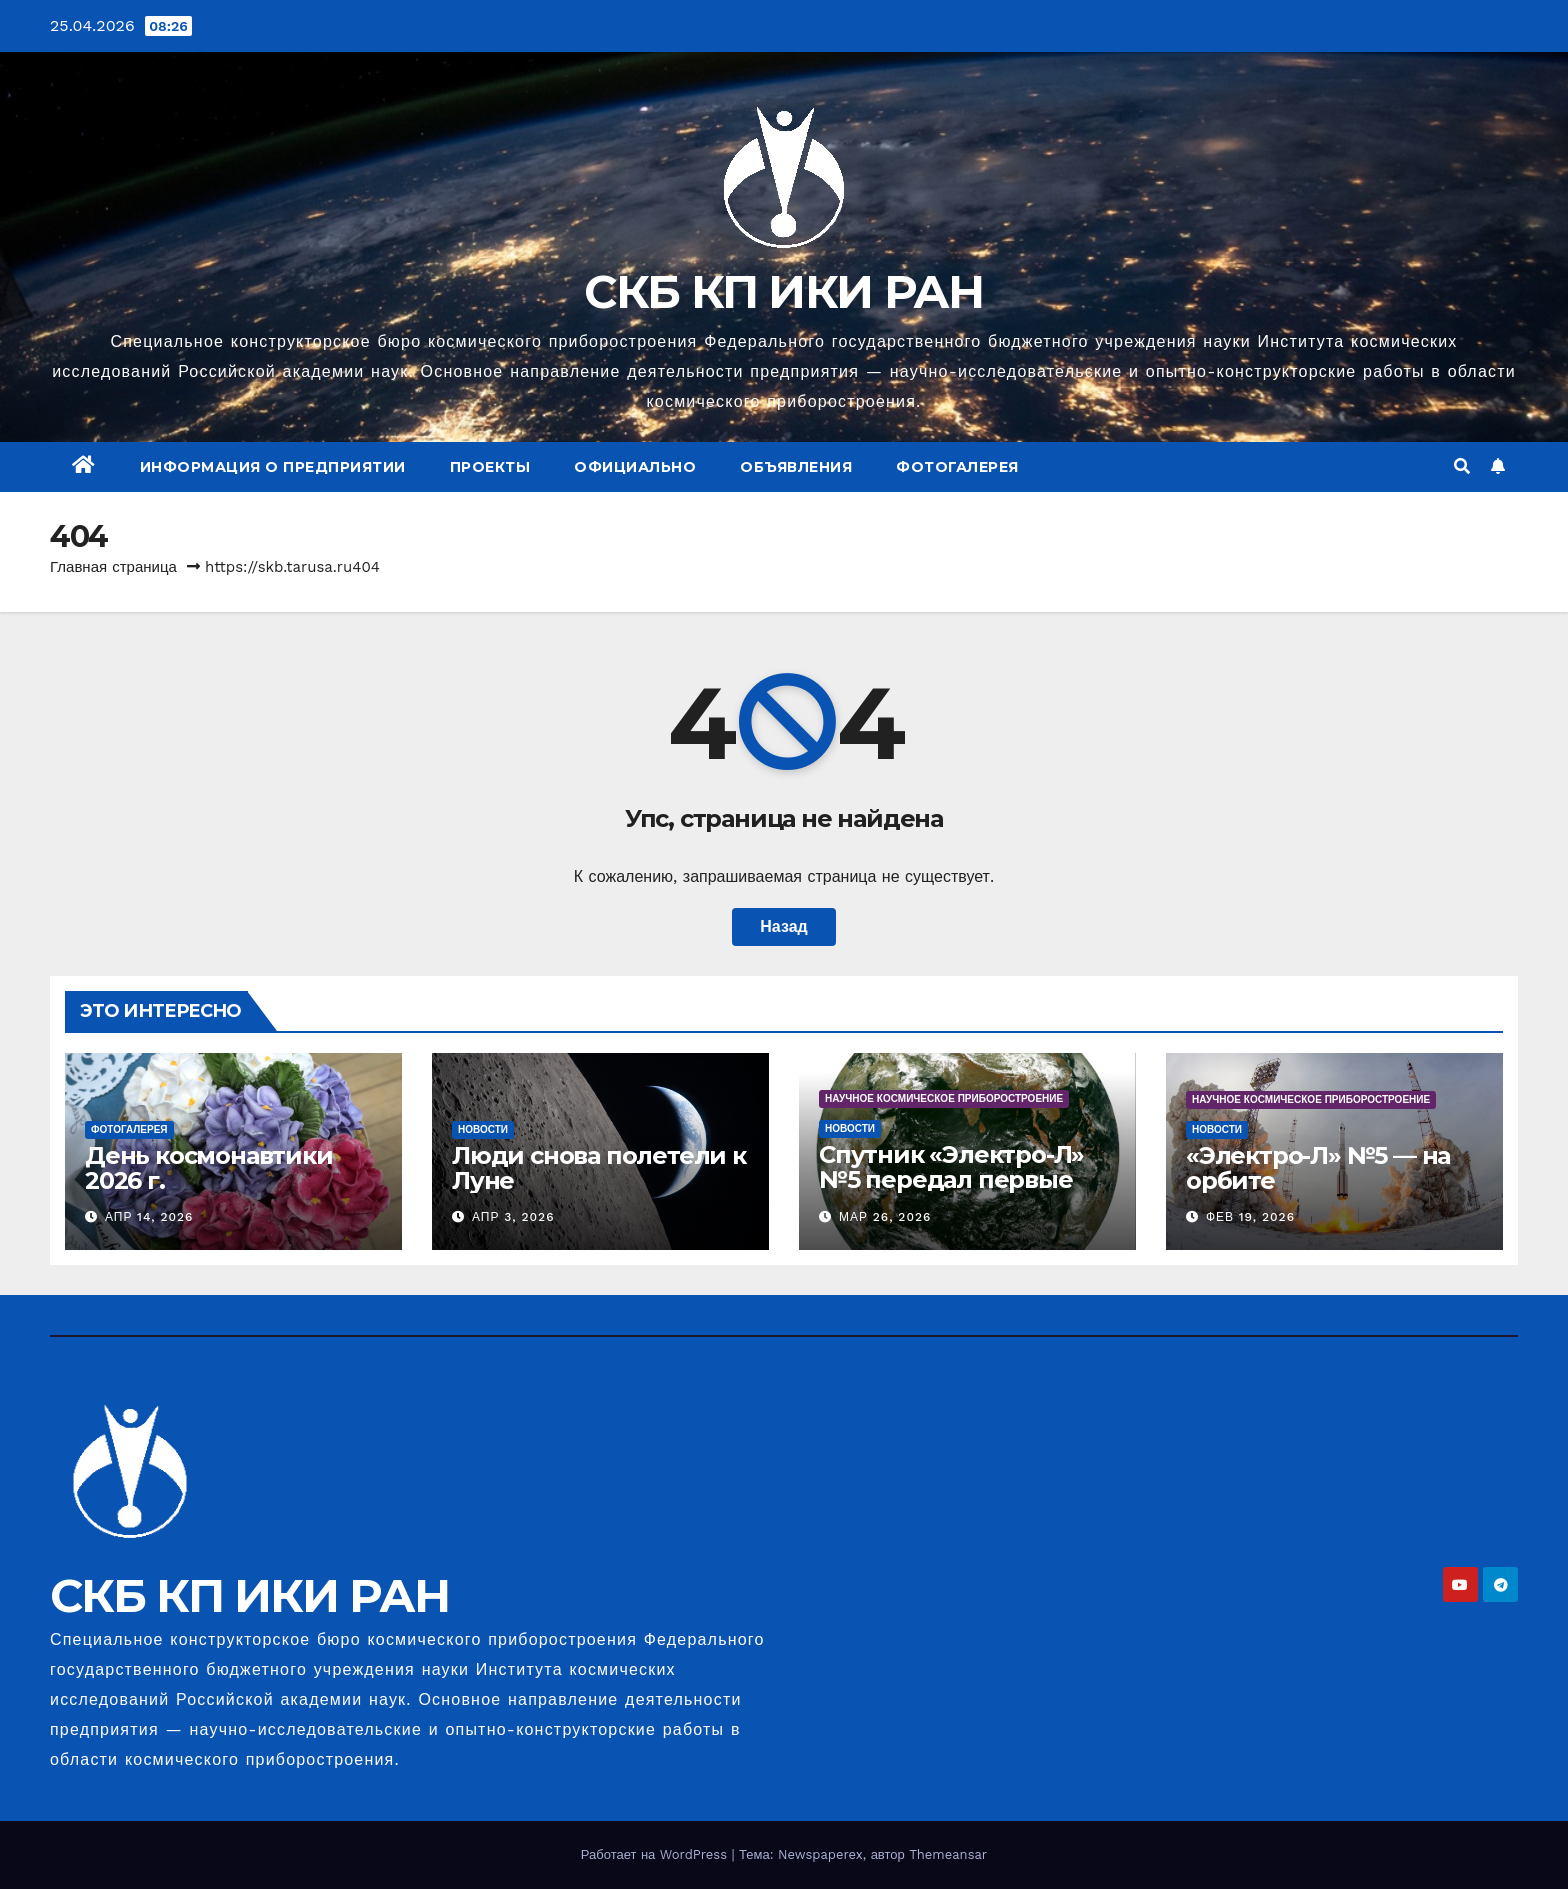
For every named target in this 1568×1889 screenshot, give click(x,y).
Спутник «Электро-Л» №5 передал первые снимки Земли (951, 1179)
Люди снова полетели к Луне (599, 1168)
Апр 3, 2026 (513, 1217)
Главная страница (113, 567)
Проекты (490, 467)
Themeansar (948, 1854)
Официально (635, 467)
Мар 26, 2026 (885, 1217)
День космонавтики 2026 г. (209, 1168)
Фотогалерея (957, 467)
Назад (783, 926)
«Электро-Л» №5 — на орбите (1318, 1168)
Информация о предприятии (273, 467)
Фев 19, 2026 (1250, 1217)
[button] (1462, 466)
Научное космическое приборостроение (944, 1098)
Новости (483, 1129)
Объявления (796, 467)
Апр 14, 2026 (149, 1217)
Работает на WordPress (656, 1854)
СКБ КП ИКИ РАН (783, 291)
